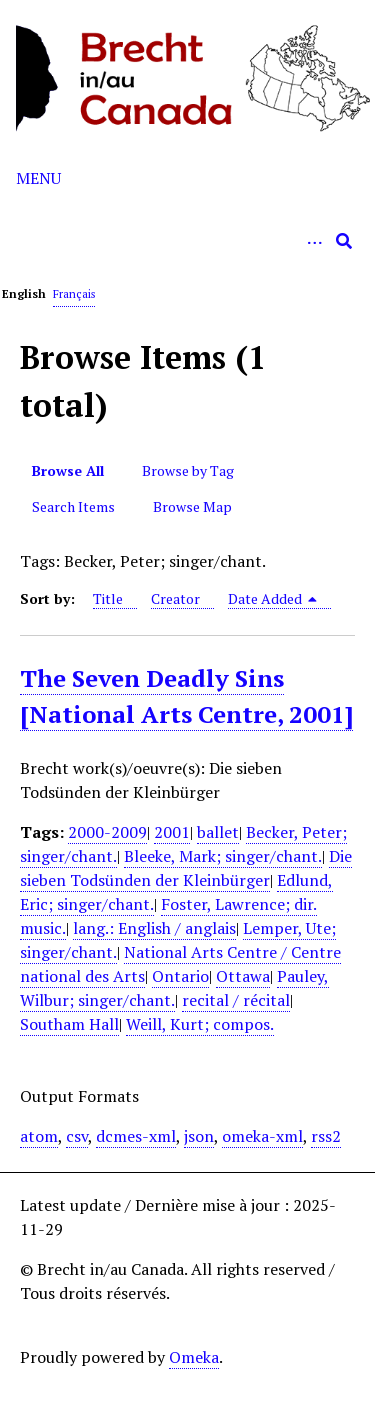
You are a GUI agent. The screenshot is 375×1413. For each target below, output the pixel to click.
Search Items (73, 506)
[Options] (314, 241)
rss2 (326, 1136)
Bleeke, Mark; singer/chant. (223, 856)
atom (39, 1136)
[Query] (187, 241)
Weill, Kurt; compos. (200, 1024)
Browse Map (192, 506)
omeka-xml (262, 1136)
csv (77, 1136)
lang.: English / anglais (154, 928)
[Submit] (344, 241)
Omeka (194, 1357)
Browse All (68, 470)
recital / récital (236, 1000)
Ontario (180, 976)
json (199, 1136)
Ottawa (243, 976)
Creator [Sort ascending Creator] (175, 598)
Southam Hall (69, 1024)
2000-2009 (107, 832)
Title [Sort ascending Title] (108, 598)
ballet (218, 832)
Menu (38, 178)
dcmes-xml (136, 1136)
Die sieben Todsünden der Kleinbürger (186, 868)
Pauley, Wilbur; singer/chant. (174, 988)
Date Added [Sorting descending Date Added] (273, 598)
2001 (172, 832)
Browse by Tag (188, 470)
